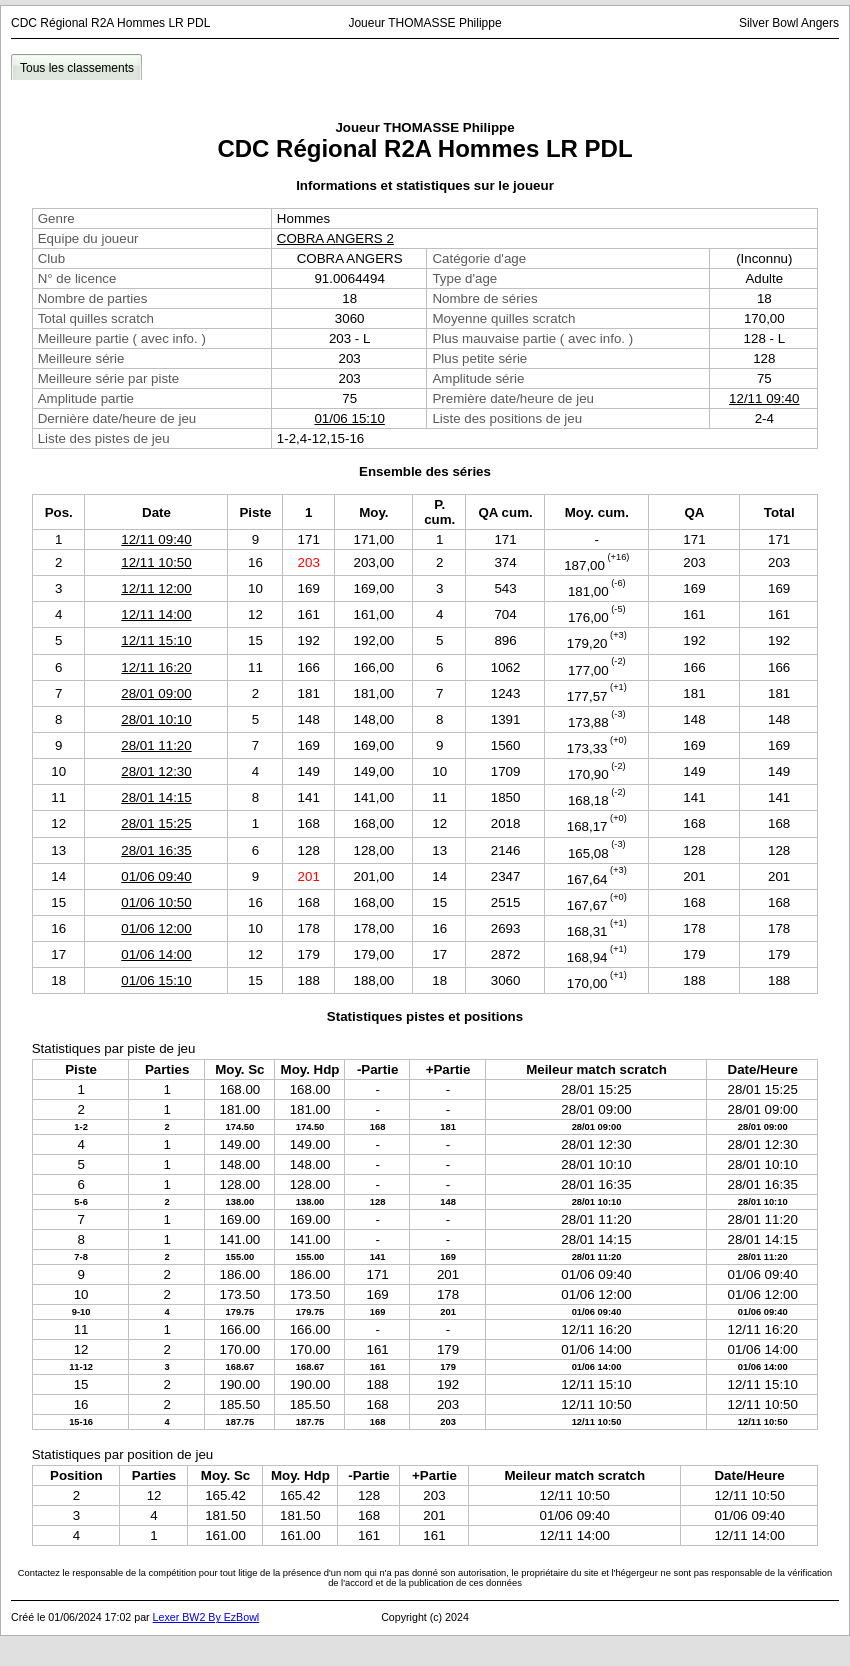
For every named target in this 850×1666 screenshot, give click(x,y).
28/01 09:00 (156, 693)
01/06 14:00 (156, 954)
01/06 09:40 (156, 876)
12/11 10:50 (156, 562)
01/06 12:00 (156, 928)
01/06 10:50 (156, 902)
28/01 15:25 (156, 823)
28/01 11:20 (156, 745)
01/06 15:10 (349, 418)
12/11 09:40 (764, 398)
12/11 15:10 (156, 640)
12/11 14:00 (156, 614)
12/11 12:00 (156, 588)
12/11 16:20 (156, 667)
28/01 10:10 (156, 719)
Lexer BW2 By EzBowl (206, 1617)
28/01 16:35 (156, 850)
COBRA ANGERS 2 (335, 238)
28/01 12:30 (156, 771)
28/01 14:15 (156, 797)
